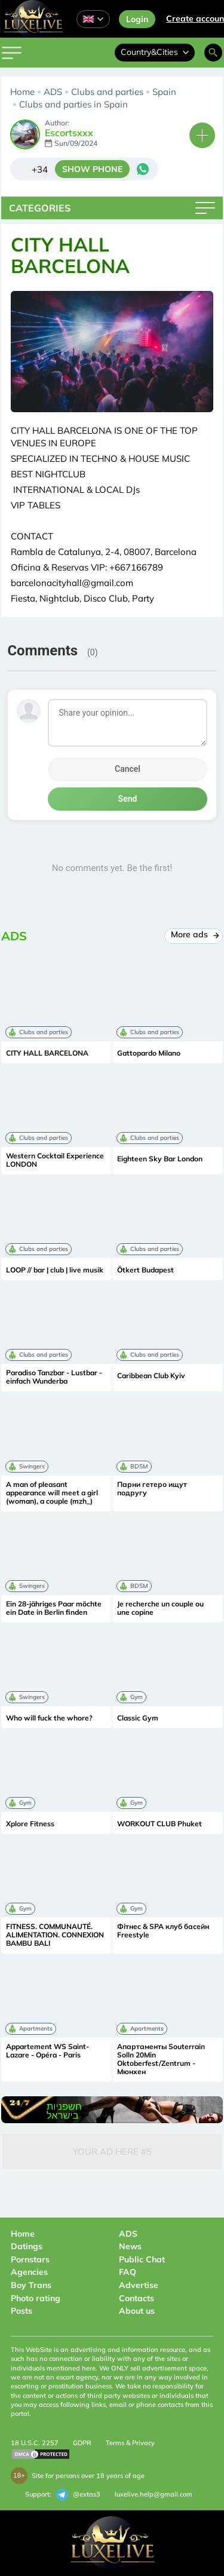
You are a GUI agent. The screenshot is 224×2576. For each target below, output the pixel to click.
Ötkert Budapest (145, 1270)
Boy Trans (31, 2285)
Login (137, 19)
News (130, 2246)
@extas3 (78, 2495)
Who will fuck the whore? (49, 1718)
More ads (193, 934)
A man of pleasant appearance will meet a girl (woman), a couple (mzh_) (52, 1492)
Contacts (136, 2298)
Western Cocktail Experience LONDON (55, 1160)
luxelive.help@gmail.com (153, 2494)
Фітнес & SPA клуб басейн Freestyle (163, 1930)
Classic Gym (137, 1718)
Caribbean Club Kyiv (151, 1376)
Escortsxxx (69, 133)
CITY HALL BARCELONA (47, 1053)
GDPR (82, 2443)
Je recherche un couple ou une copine (160, 1608)
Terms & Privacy (130, 2443)
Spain (164, 91)
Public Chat (142, 2259)
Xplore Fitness (30, 1824)
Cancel (127, 769)
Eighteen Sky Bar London (159, 1159)
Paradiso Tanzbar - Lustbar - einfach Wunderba (54, 1377)
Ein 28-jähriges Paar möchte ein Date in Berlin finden (54, 1608)
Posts (21, 2310)
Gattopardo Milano (148, 1053)
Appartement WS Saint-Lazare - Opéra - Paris (47, 2051)
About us (137, 2310)
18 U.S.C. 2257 (35, 2443)
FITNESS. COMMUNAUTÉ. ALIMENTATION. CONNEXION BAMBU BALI (55, 1935)
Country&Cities (155, 52)
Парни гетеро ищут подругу (152, 1488)
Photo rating (35, 2298)
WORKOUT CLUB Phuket (159, 1824)
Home (22, 91)
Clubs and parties (107, 91)
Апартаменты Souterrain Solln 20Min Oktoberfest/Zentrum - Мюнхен (161, 2059)
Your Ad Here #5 (112, 2151)
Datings (26, 2246)
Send (127, 799)
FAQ (127, 2272)
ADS (53, 91)
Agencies (29, 2272)
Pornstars (30, 2259)
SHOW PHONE (92, 169)
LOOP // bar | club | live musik (54, 1270)
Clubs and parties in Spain (73, 104)
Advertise (138, 2285)
